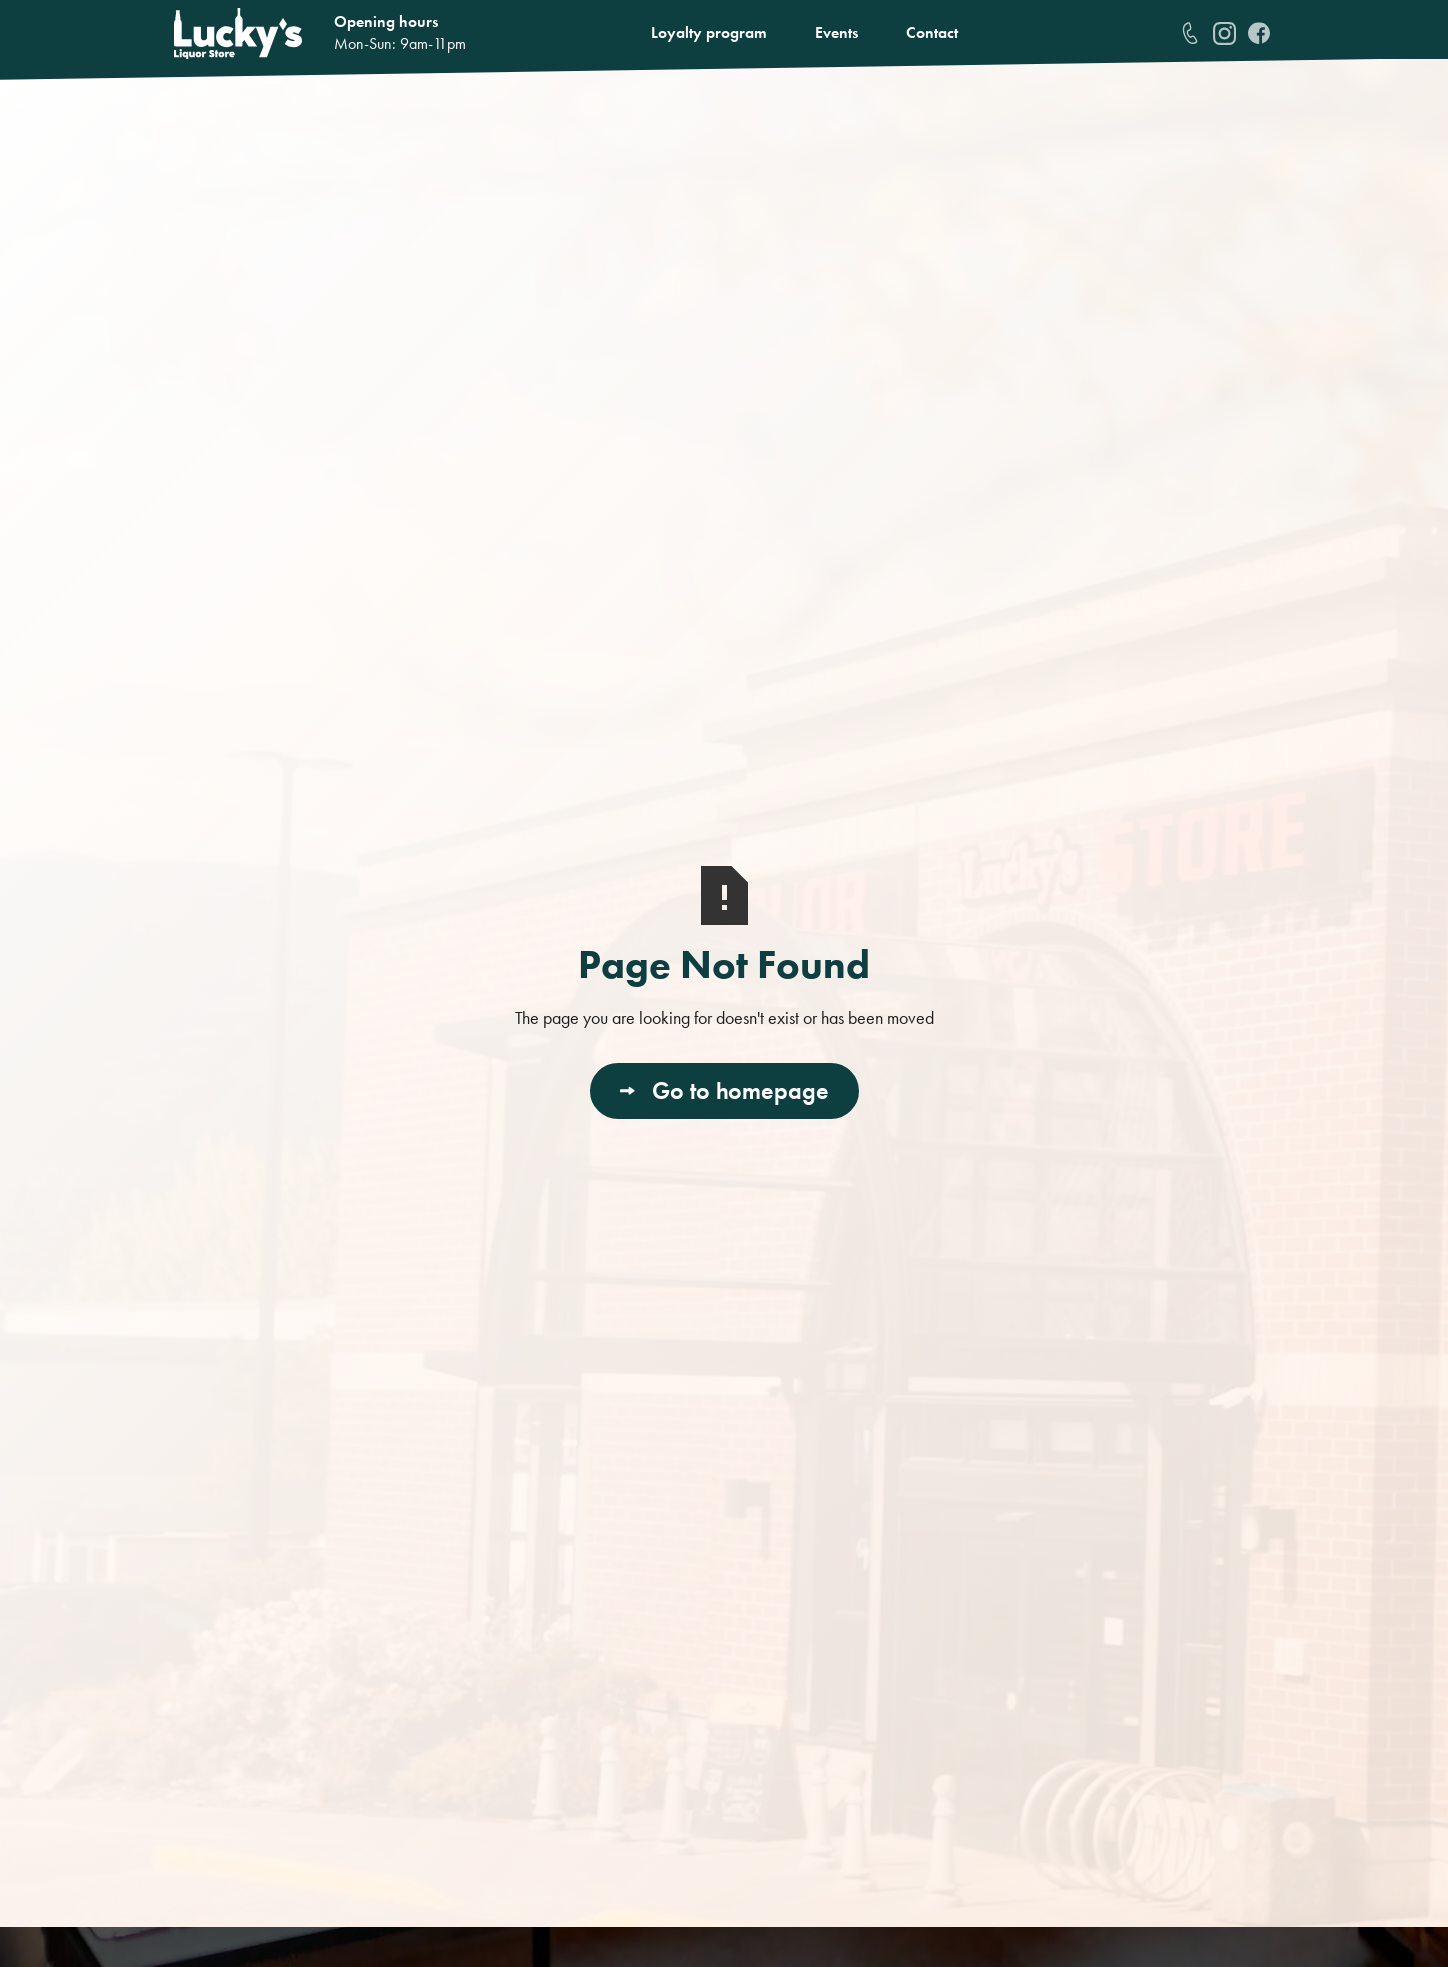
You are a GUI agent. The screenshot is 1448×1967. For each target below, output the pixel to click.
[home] (238, 33)
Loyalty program (709, 32)
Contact (932, 32)
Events (836, 32)
